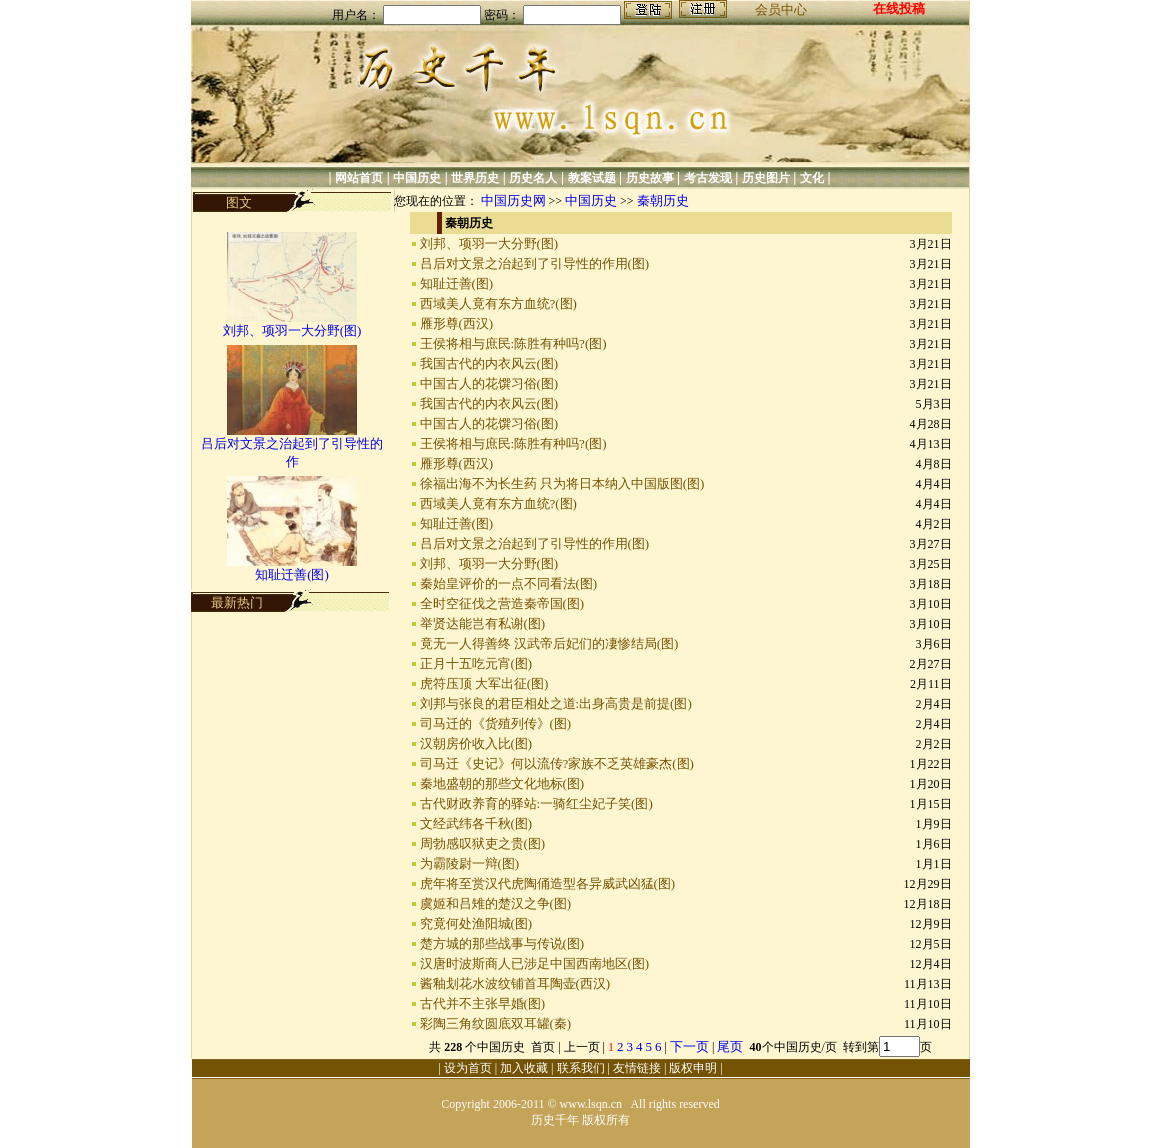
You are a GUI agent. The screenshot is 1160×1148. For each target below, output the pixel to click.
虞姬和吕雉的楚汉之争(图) (496, 903)
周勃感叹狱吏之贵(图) (483, 843)
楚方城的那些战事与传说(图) (502, 943)
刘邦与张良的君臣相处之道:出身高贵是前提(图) (556, 703)
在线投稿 (899, 8)
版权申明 (693, 1068)
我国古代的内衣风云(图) (489, 363)
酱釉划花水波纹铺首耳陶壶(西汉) (515, 983)
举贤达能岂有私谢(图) (483, 623)
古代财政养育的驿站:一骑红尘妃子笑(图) (536, 803)
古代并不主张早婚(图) (483, 1003)
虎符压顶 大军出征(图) (484, 683)
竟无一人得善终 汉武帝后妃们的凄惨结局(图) (549, 643)
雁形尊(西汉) (457, 323)
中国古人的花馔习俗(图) (489, 383)
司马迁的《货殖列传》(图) (496, 723)
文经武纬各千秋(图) (476, 823)
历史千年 (555, 1120)
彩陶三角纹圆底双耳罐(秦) (496, 1023)
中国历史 (417, 178)
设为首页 (468, 1068)
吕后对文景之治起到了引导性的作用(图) (535, 263)
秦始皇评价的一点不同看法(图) (509, 583)
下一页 (689, 1046)
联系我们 (581, 1068)
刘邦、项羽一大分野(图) (292, 330)
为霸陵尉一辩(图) (470, 863)
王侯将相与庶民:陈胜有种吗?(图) (513, 343)
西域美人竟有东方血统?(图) (498, 303)
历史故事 (650, 178)
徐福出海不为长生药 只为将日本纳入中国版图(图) (562, 483)
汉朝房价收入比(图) (476, 743)
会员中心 (781, 9)
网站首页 (359, 178)
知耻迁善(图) (292, 574)
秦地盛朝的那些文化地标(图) (502, 783)
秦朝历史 (663, 200)
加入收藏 (524, 1068)
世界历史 (475, 178)
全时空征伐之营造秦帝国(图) (502, 603)
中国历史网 (513, 200)
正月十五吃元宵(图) (476, 663)
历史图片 (766, 178)
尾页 (731, 1046)
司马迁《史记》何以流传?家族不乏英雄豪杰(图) (557, 763)
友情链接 (637, 1068)
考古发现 (708, 178)
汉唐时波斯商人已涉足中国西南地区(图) (535, 963)
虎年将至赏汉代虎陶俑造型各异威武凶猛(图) (548, 883)
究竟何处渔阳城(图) (476, 923)
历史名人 (533, 178)
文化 (812, 178)
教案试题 (592, 178)
